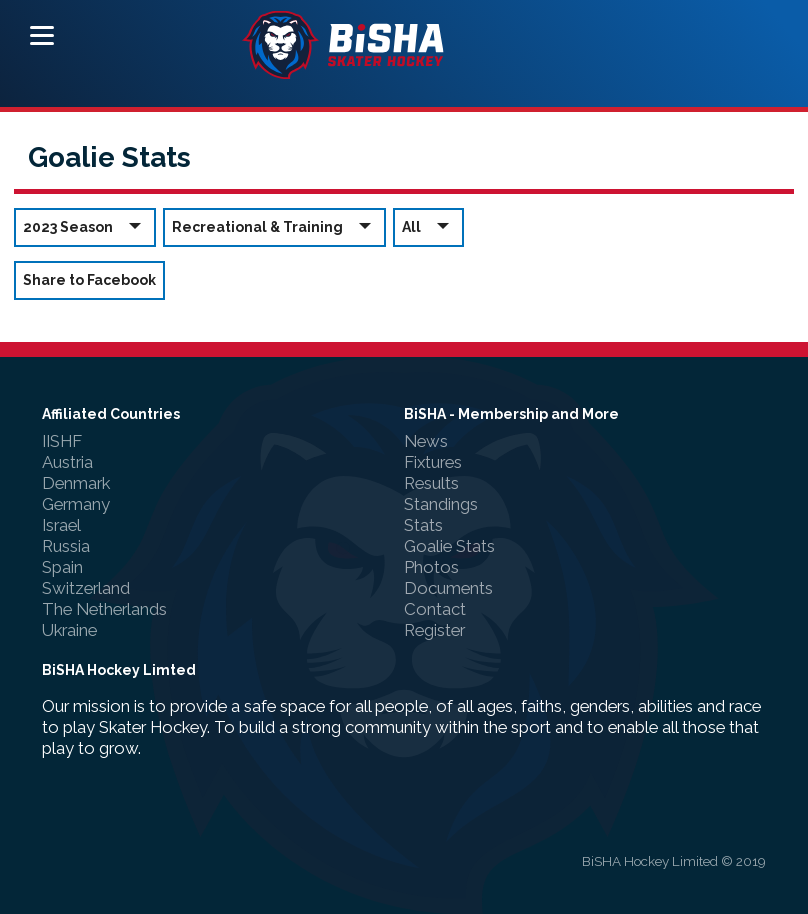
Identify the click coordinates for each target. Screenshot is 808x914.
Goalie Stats (449, 546)
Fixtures (433, 462)
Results (431, 483)
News (426, 441)
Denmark (76, 483)
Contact (435, 609)
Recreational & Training (274, 226)
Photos (431, 567)
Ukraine (69, 630)
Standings (441, 504)
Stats (423, 525)
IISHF (62, 441)
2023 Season (85, 226)
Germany (76, 504)
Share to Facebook (89, 280)
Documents (448, 588)
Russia (66, 546)
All (428, 226)
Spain (62, 567)
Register (434, 630)
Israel (61, 525)
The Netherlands (104, 609)
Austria (67, 462)
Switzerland (86, 588)
